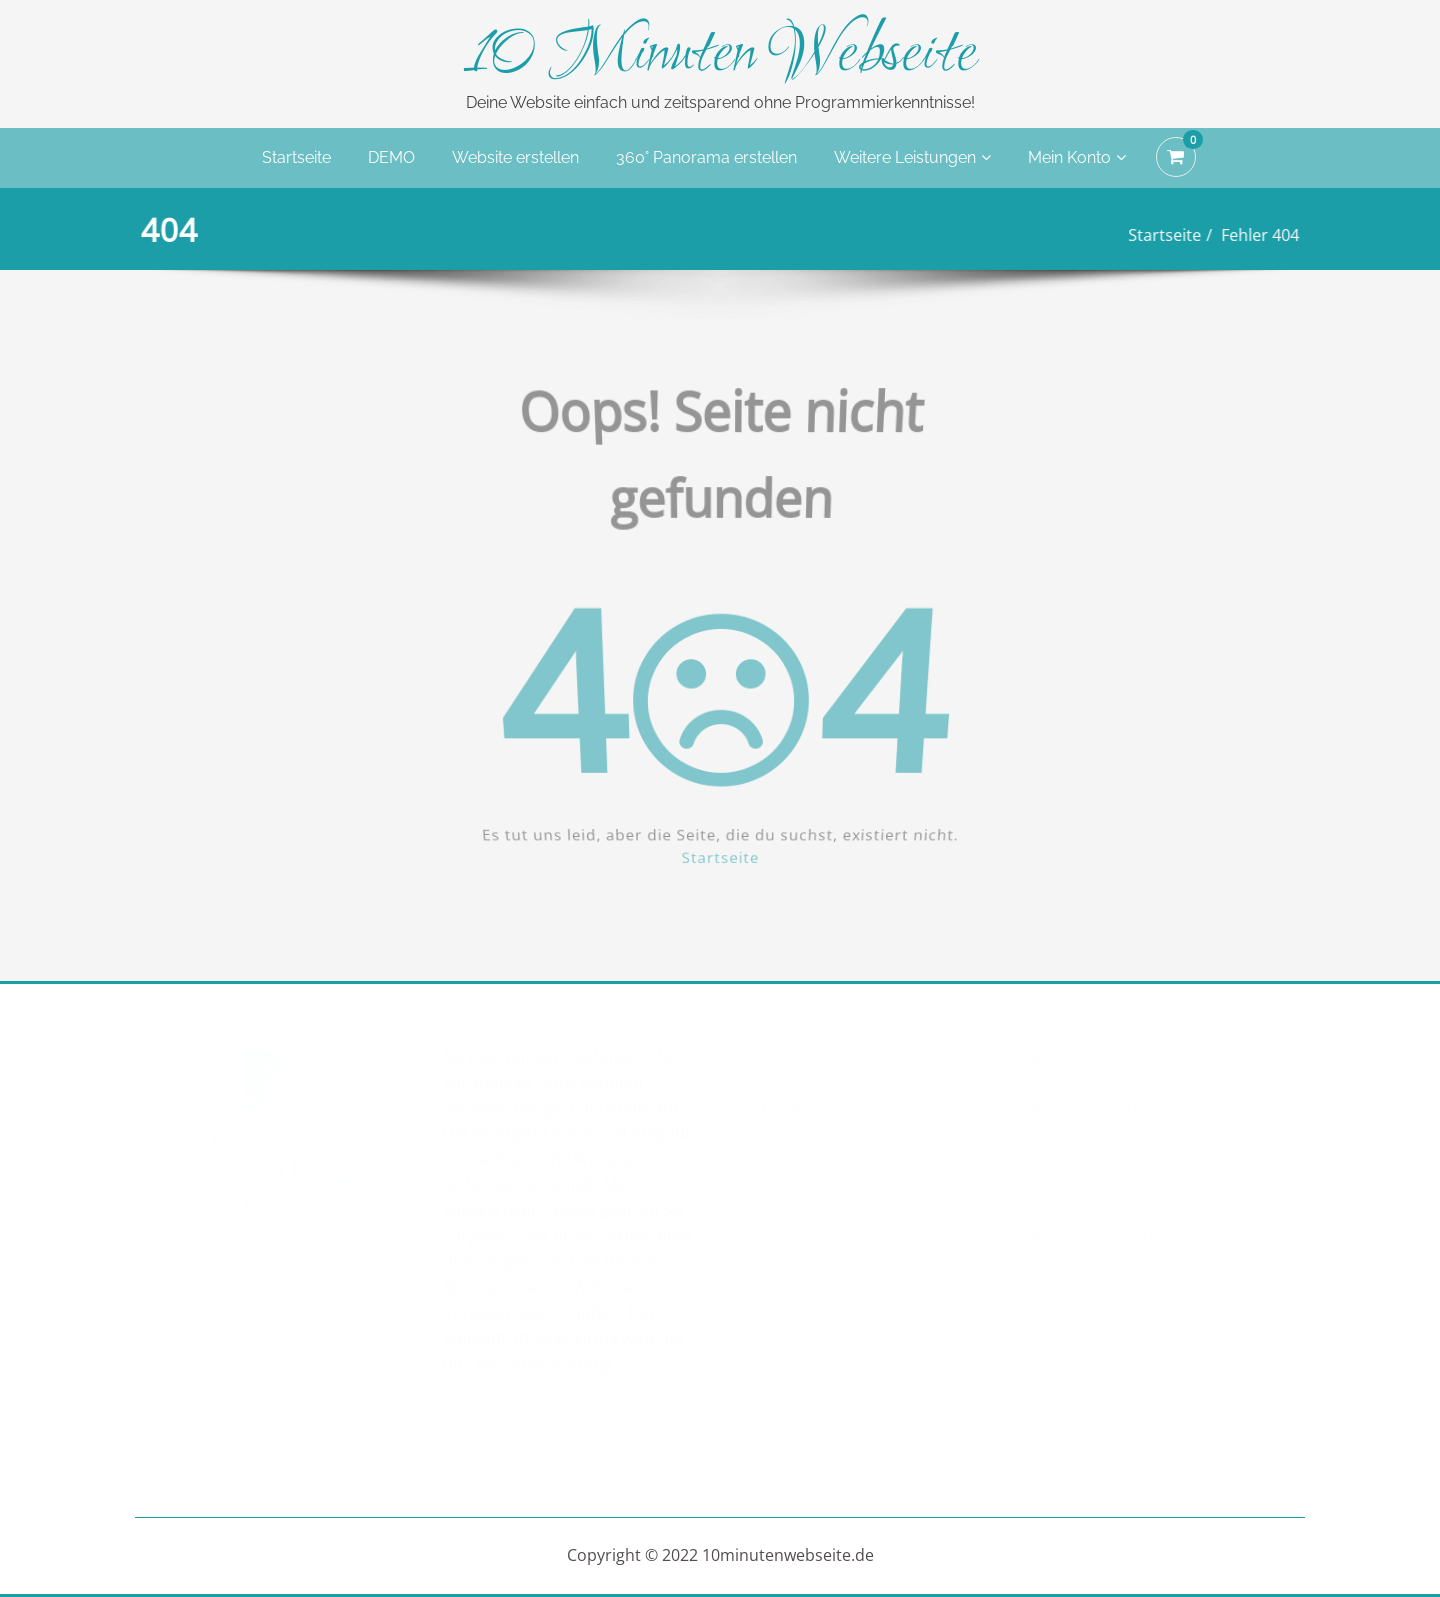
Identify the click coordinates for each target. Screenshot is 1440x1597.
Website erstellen (515, 157)
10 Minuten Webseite (720, 56)
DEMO (391, 157)
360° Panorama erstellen (706, 157)
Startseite (296, 157)
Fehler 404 (1253, 235)
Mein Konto (1077, 157)
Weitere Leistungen (912, 157)
